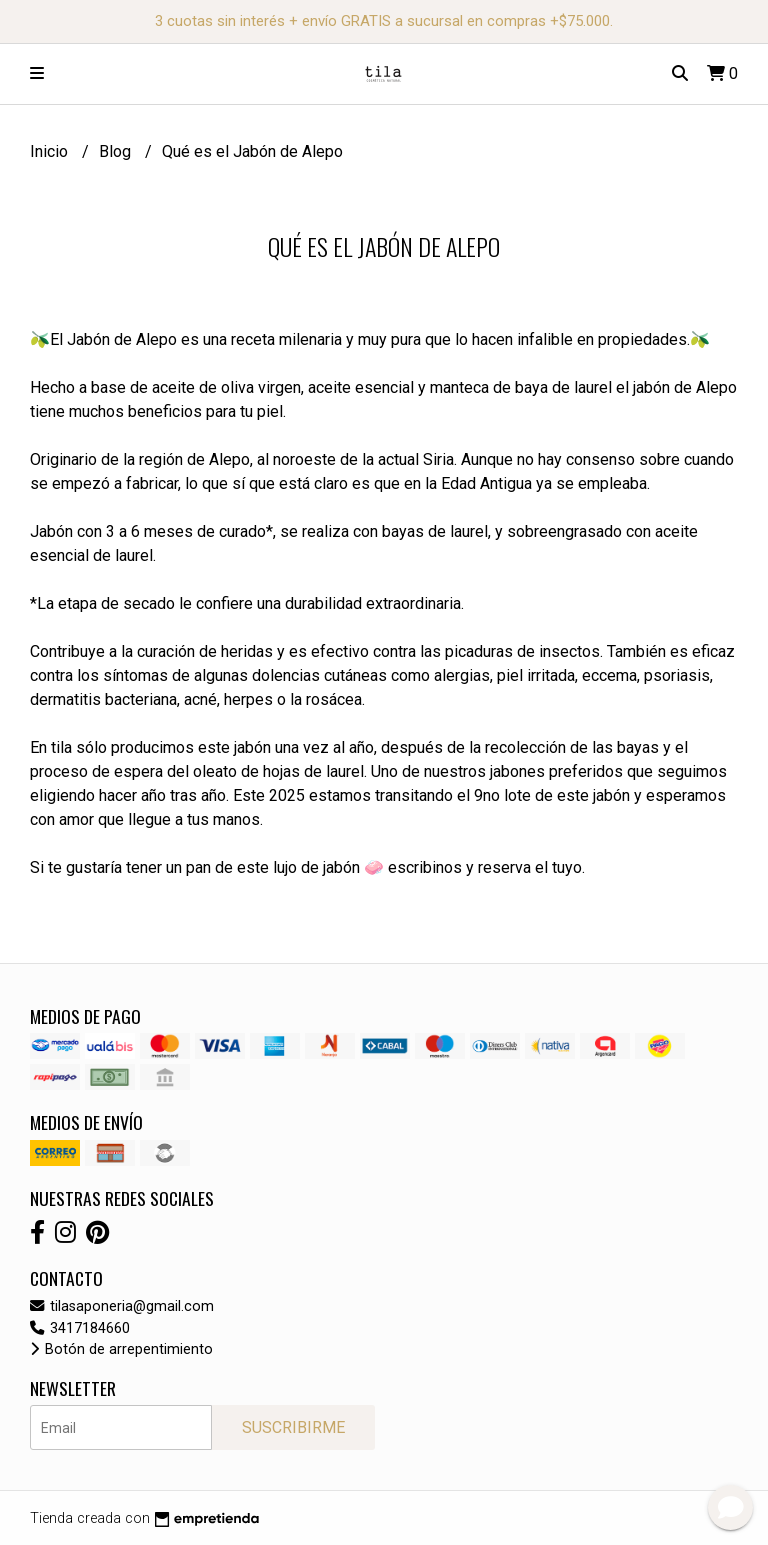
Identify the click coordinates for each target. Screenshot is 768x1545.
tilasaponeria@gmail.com (122, 1306)
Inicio (51, 151)
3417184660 (80, 1328)
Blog (117, 151)
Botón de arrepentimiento (121, 1349)
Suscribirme (293, 1427)
